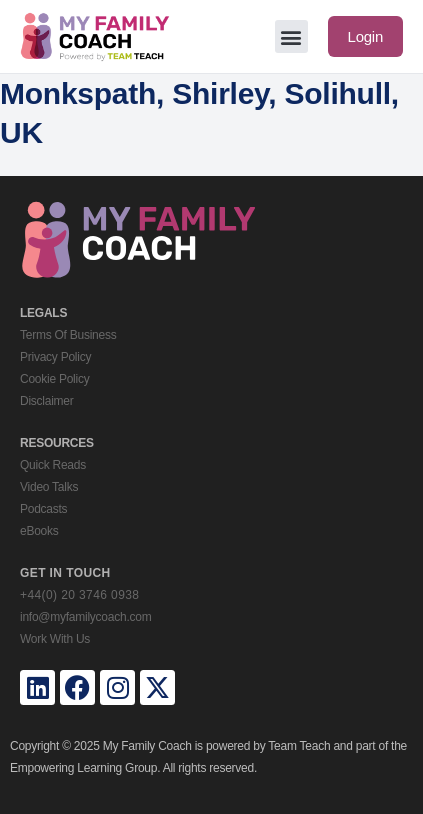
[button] (291, 36)
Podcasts (43, 509)
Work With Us (55, 639)
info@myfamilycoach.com (85, 617)
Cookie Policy (54, 379)
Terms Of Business (68, 335)
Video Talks (49, 487)
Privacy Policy (55, 357)
